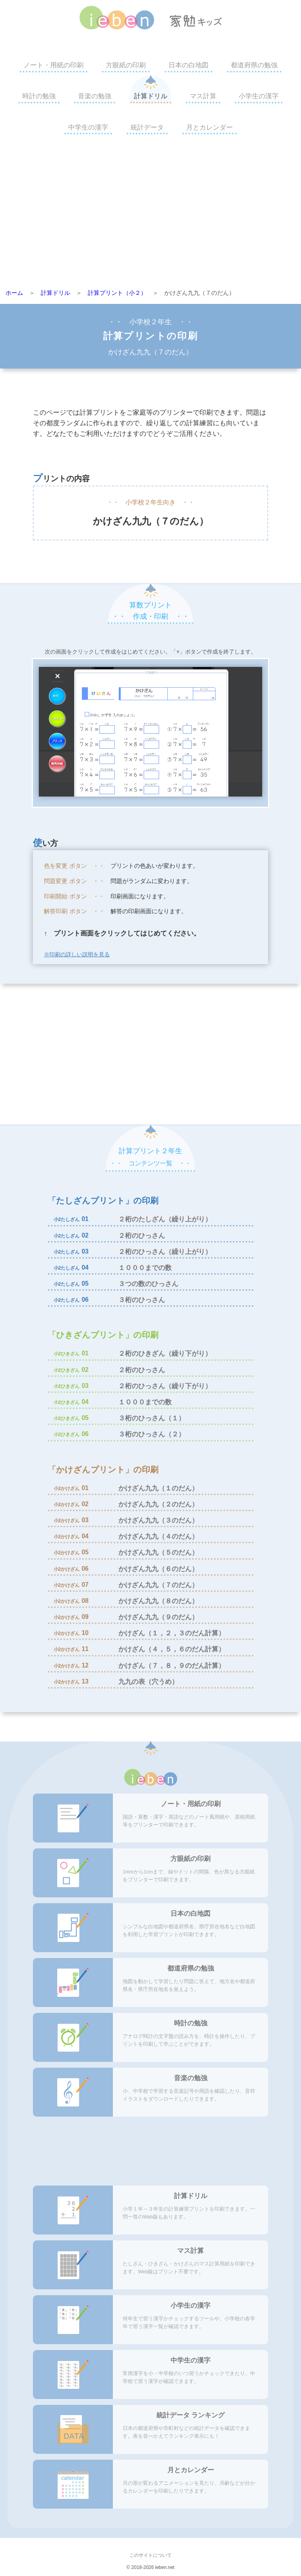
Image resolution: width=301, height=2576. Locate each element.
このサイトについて (150, 2555)
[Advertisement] (150, 214)
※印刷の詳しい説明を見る (77, 954)
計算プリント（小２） (117, 292)
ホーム (14, 292)
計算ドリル (150, 96)
